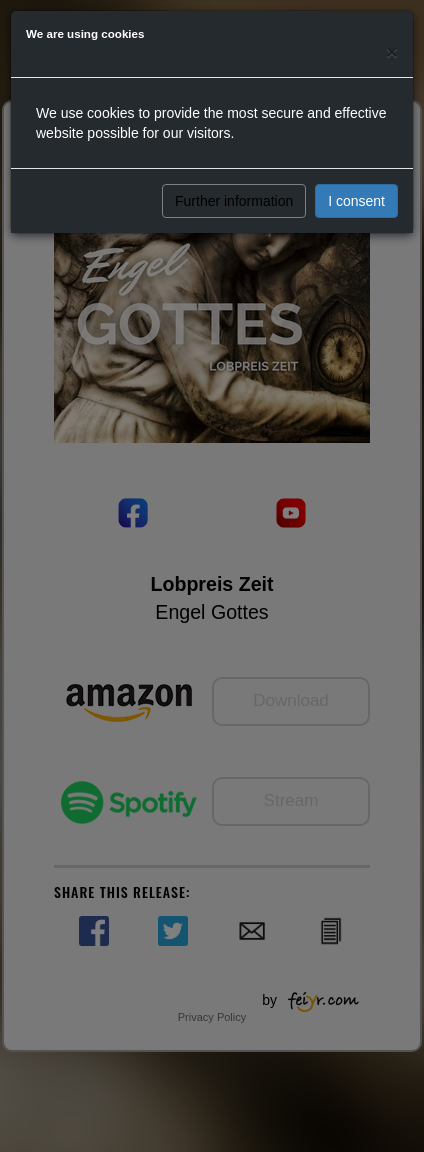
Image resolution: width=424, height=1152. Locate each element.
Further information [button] (234, 201)
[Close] (392, 51)
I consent (356, 201)
